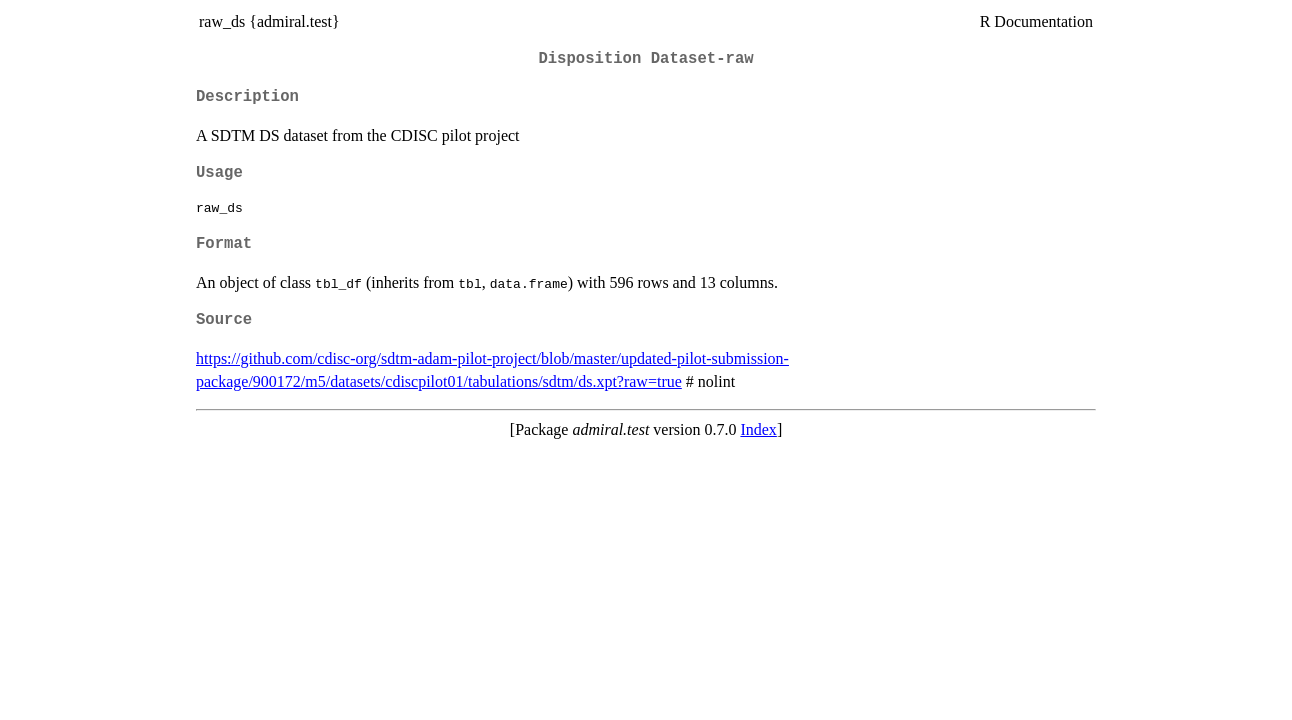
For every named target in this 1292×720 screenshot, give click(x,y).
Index (758, 429)
